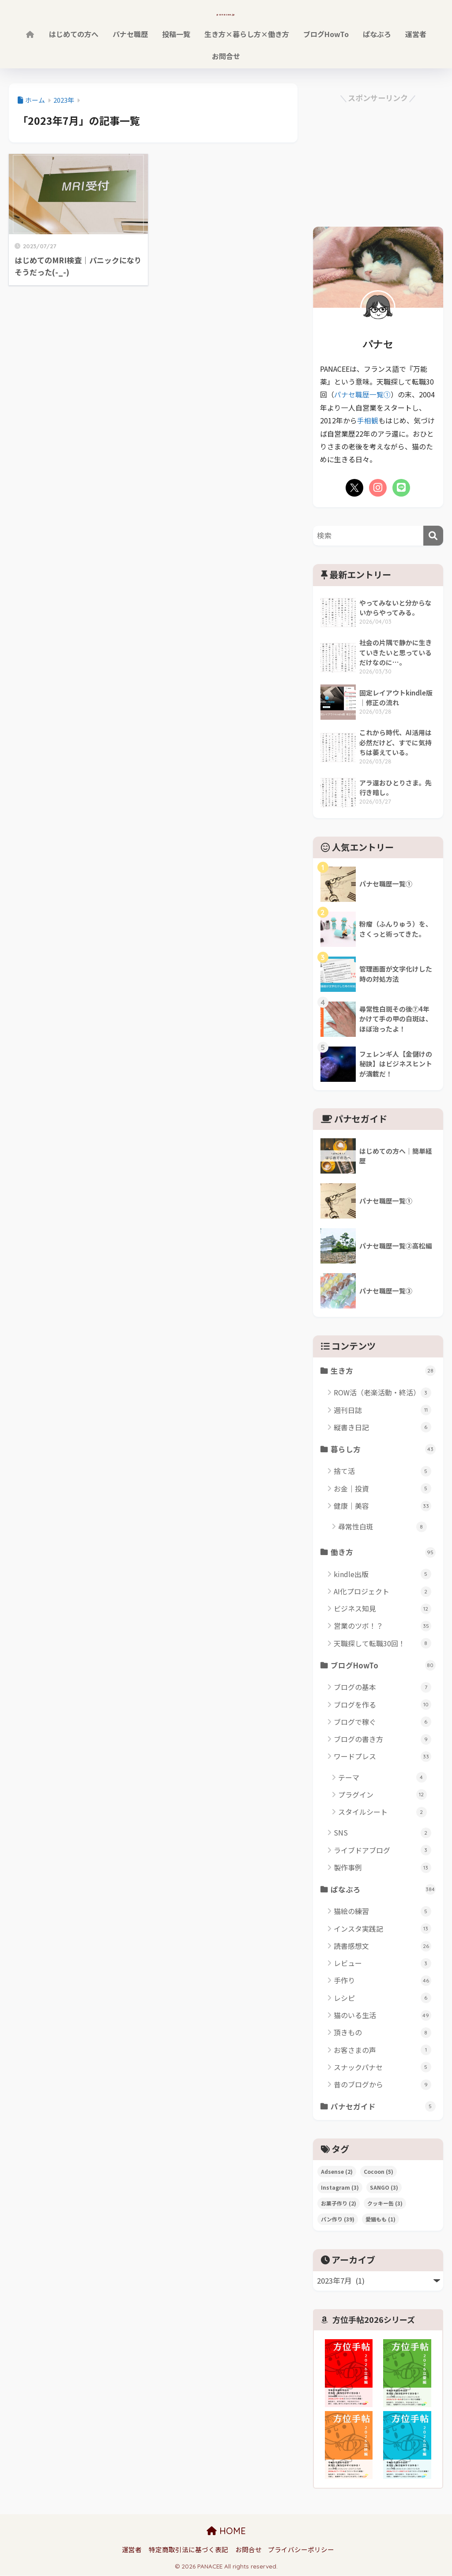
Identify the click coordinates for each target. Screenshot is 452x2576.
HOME (226, 2531)
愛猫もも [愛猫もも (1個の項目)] (380, 2220)
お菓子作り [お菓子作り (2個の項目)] (338, 2204)
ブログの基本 (382, 1687)
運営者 (415, 34)
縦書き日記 (382, 1426)
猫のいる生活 (382, 2015)
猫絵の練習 (382, 1912)
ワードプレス (382, 1756)
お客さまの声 (382, 2050)
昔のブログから (382, 2084)
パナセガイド (383, 2106)
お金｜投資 (382, 1488)
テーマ (382, 1777)
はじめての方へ (73, 34)
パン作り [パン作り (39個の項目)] (337, 2220)
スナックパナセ (382, 2067)
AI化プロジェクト (382, 1591)
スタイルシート (382, 1812)
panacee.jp (226, 11)
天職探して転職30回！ (382, 1643)
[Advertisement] (378, 160)
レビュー (382, 1963)
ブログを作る (382, 1704)
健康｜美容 (382, 1505)
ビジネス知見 (382, 1608)
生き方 (383, 1370)
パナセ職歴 (130, 34)
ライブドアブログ (382, 1850)
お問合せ (226, 56)
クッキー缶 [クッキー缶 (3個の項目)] (385, 2204)
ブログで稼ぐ (382, 1721)
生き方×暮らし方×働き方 (246, 34)
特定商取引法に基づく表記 (188, 2549)
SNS (382, 1833)
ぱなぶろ (377, 34)
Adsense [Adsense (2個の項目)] (337, 2172)
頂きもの (382, 2032)
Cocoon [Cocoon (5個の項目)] (378, 2172)
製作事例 (382, 1867)
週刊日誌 (382, 1409)
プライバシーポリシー (301, 2549)
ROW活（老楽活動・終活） (382, 1392)
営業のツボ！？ (382, 1626)
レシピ (382, 1998)
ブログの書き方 (382, 1739)
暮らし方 (383, 1448)
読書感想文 (382, 1946)
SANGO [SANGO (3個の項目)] (384, 2188)
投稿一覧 (176, 34)
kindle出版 (382, 1574)
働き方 (383, 1552)
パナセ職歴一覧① (362, 394)
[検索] (433, 535)
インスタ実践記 (382, 1929)
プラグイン (382, 1795)
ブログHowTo (326, 34)
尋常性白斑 (382, 1526)
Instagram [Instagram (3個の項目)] (340, 2188)
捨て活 (382, 1471)
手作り (382, 1981)
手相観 (367, 420)
